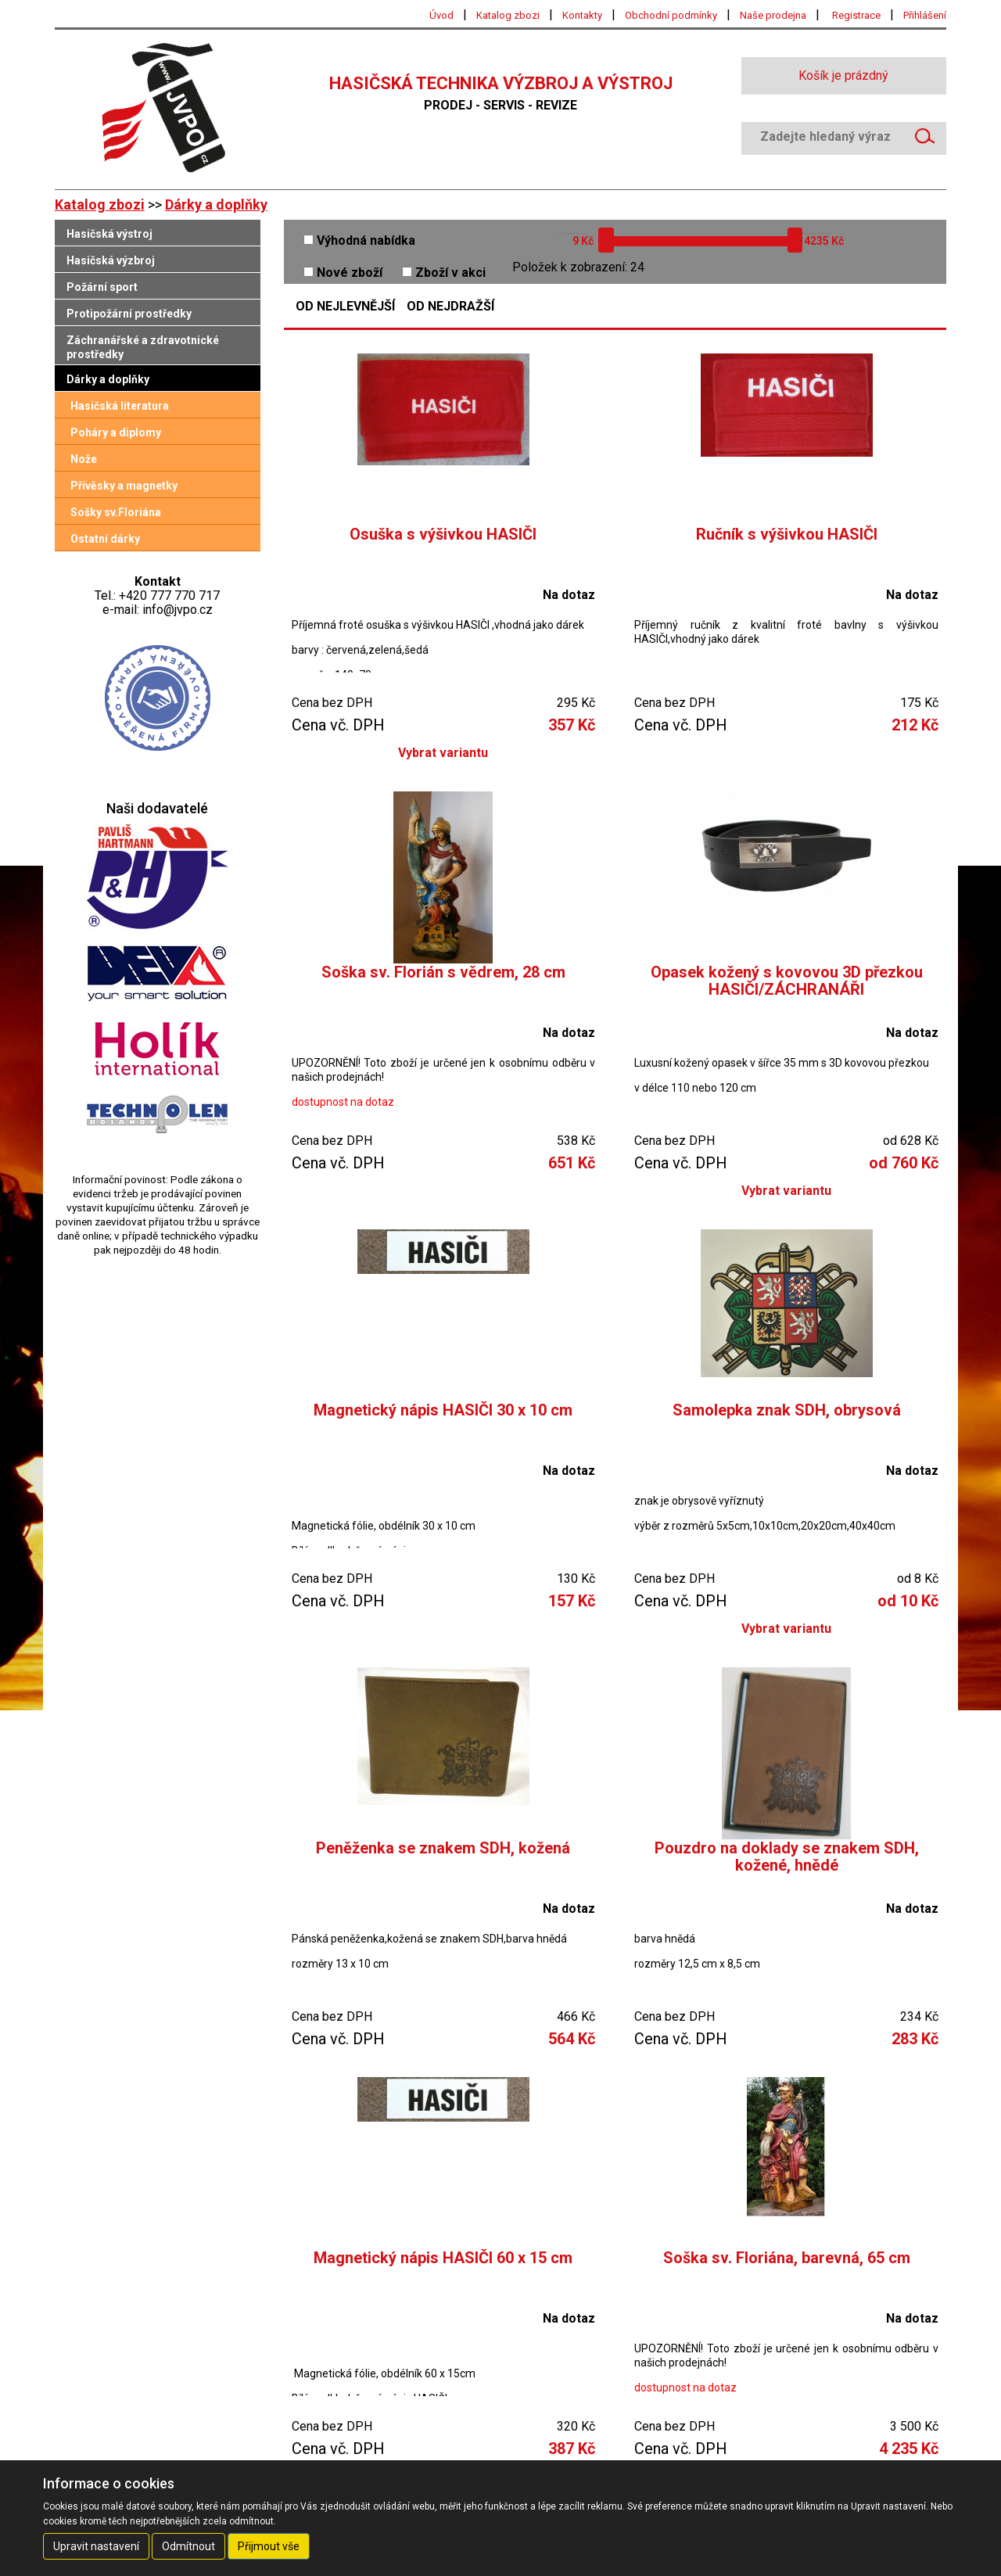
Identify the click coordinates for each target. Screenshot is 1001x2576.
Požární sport (102, 287)
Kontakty (582, 15)
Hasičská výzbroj (110, 260)
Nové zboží (342, 272)
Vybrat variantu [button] (443, 752)
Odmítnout (188, 2546)
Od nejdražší (450, 307)
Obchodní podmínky (671, 15)
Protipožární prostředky (129, 313)
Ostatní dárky (105, 539)
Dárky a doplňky (216, 204)
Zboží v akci (444, 272)
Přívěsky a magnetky (124, 485)
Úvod (441, 15)
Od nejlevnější (345, 307)
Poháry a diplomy (115, 432)
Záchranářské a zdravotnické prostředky (142, 347)
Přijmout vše (269, 2546)
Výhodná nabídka (359, 240)
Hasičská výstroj (109, 234)
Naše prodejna (773, 15)
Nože (83, 459)
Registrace (856, 15)
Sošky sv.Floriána (115, 512)
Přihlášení (924, 15)
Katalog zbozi (508, 15)
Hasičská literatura (119, 406)
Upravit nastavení (96, 2546)
